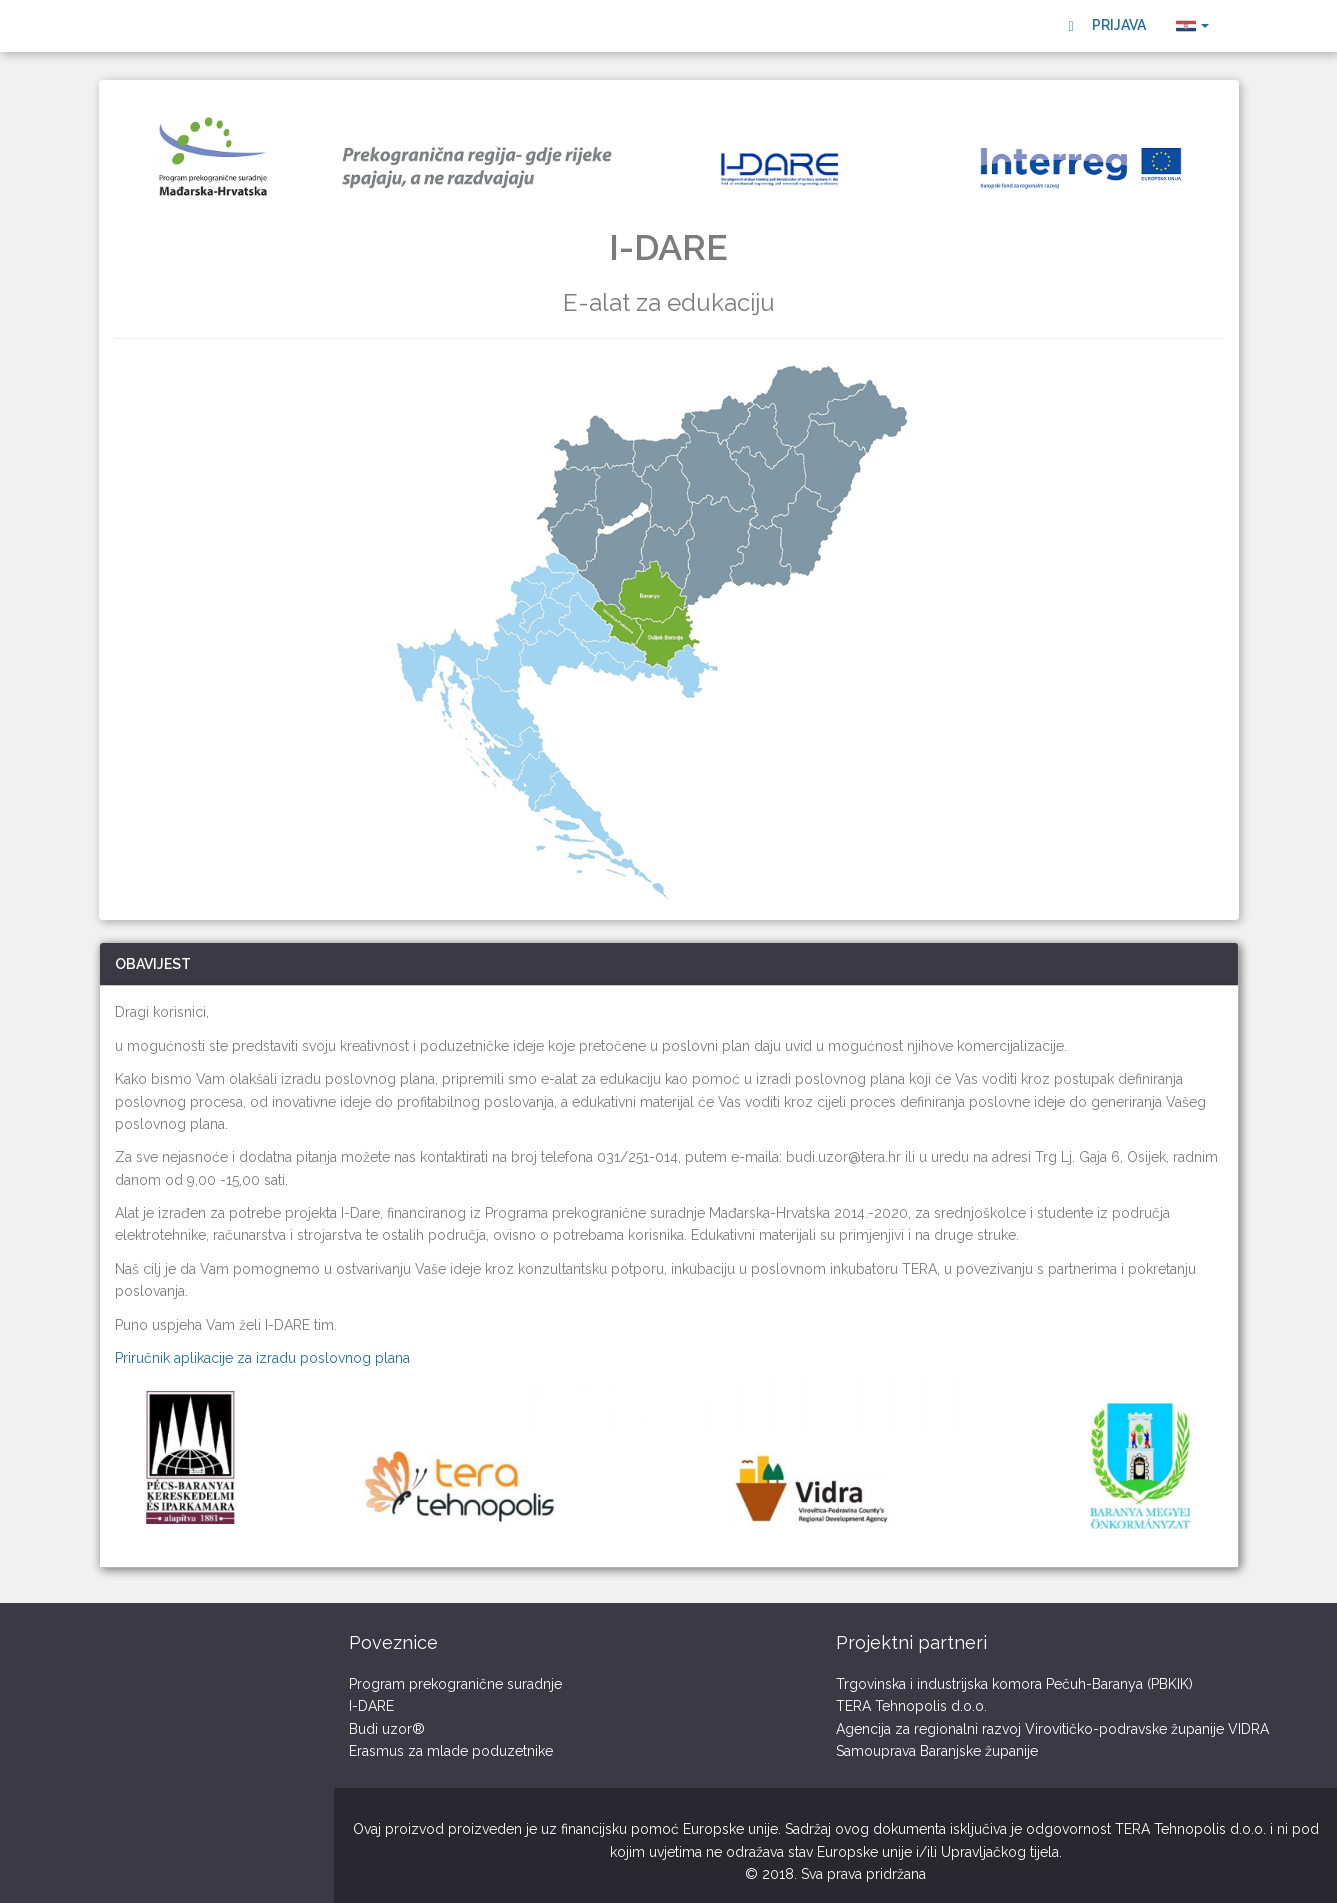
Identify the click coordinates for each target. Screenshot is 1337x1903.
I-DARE (371, 1706)
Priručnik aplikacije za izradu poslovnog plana (262, 1358)
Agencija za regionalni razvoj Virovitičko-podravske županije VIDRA (1052, 1729)
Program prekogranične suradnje (455, 1684)
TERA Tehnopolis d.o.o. (911, 1706)
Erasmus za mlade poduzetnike (451, 1751)
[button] (1192, 26)
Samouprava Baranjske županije (937, 1751)
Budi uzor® (387, 1729)
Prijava (1106, 25)
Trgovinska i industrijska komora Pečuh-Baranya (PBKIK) (1014, 1684)
